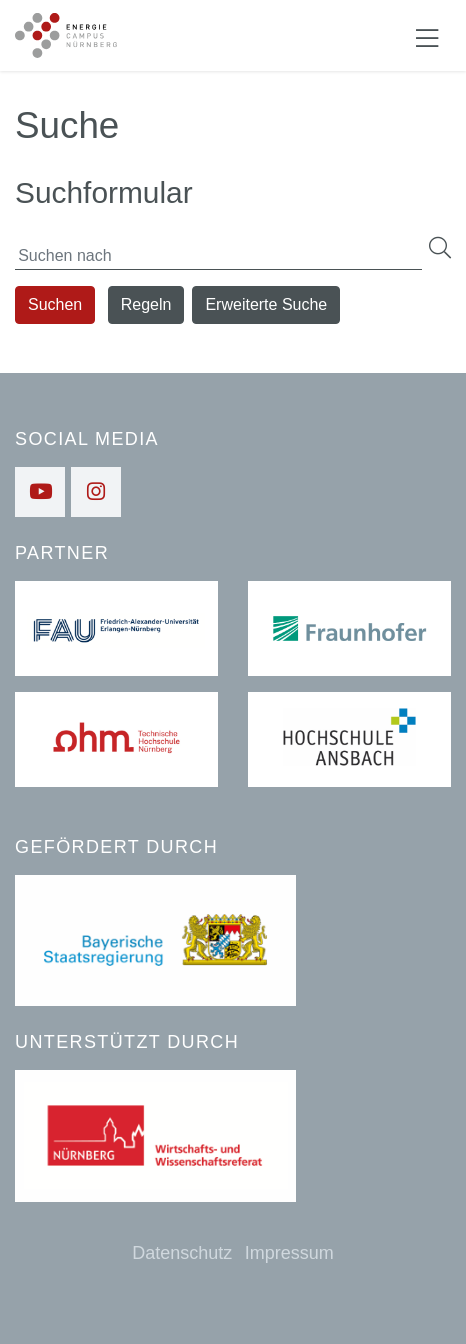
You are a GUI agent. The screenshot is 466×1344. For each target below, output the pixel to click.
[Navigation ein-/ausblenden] (427, 36)
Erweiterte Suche (266, 304)
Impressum (289, 1253)
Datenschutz (182, 1253)
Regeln (146, 304)
